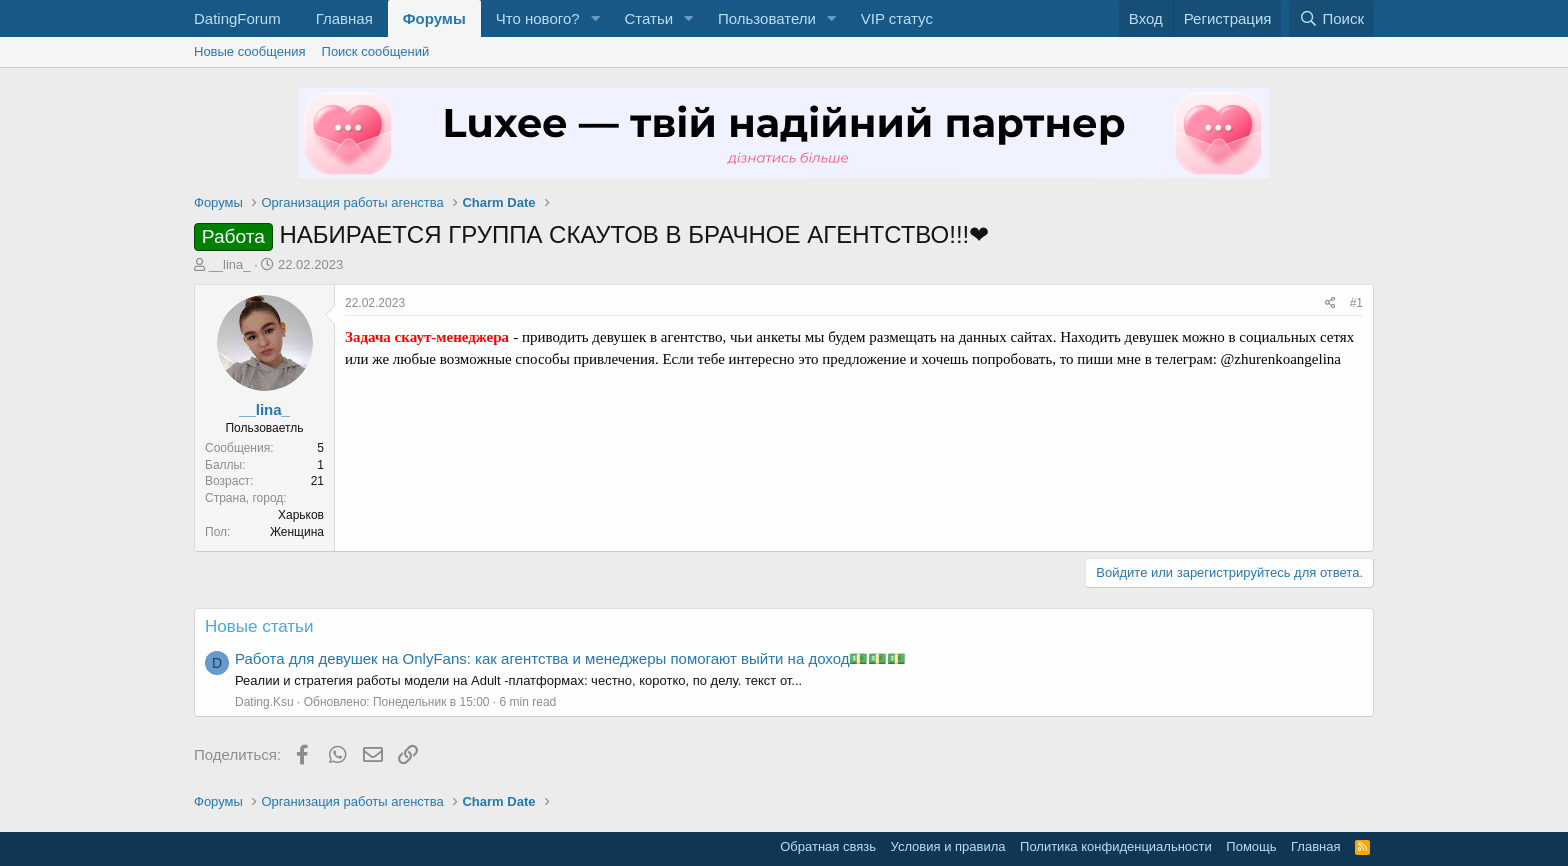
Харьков (301, 515)
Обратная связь (828, 846)
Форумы (434, 18)
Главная (344, 18)
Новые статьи (259, 626)
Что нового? (538, 18)
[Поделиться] (1330, 303)
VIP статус (897, 18)
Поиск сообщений (376, 51)
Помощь (1251, 846)
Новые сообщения (250, 51)
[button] (595, 18)
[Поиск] (1331, 18)
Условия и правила (948, 846)
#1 (1356, 303)
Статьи (648, 18)
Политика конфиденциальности (1116, 846)
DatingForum (237, 18)
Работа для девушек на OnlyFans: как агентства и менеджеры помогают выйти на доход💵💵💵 (570, 658)
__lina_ (230, 264)
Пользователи (767, 18)
